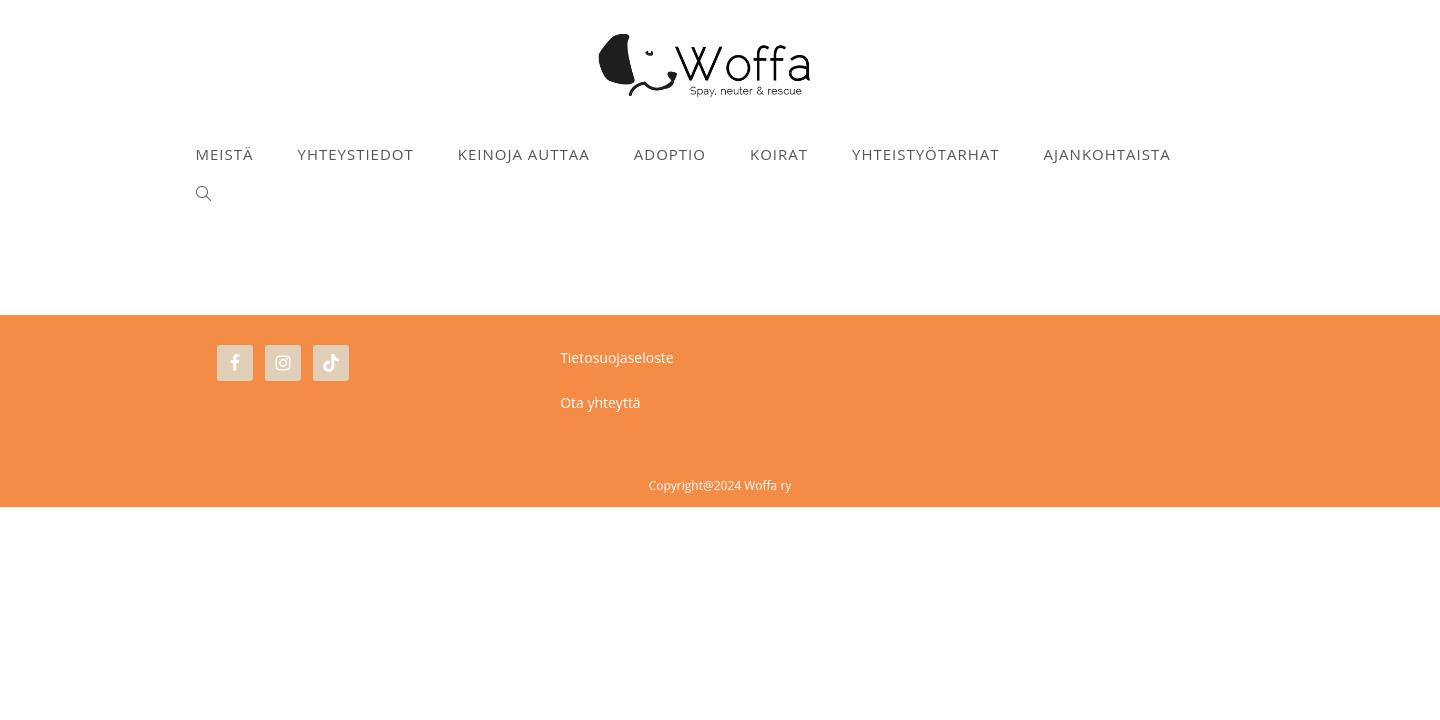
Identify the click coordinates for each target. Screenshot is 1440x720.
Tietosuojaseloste (617, 570)
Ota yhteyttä (600, 615)
